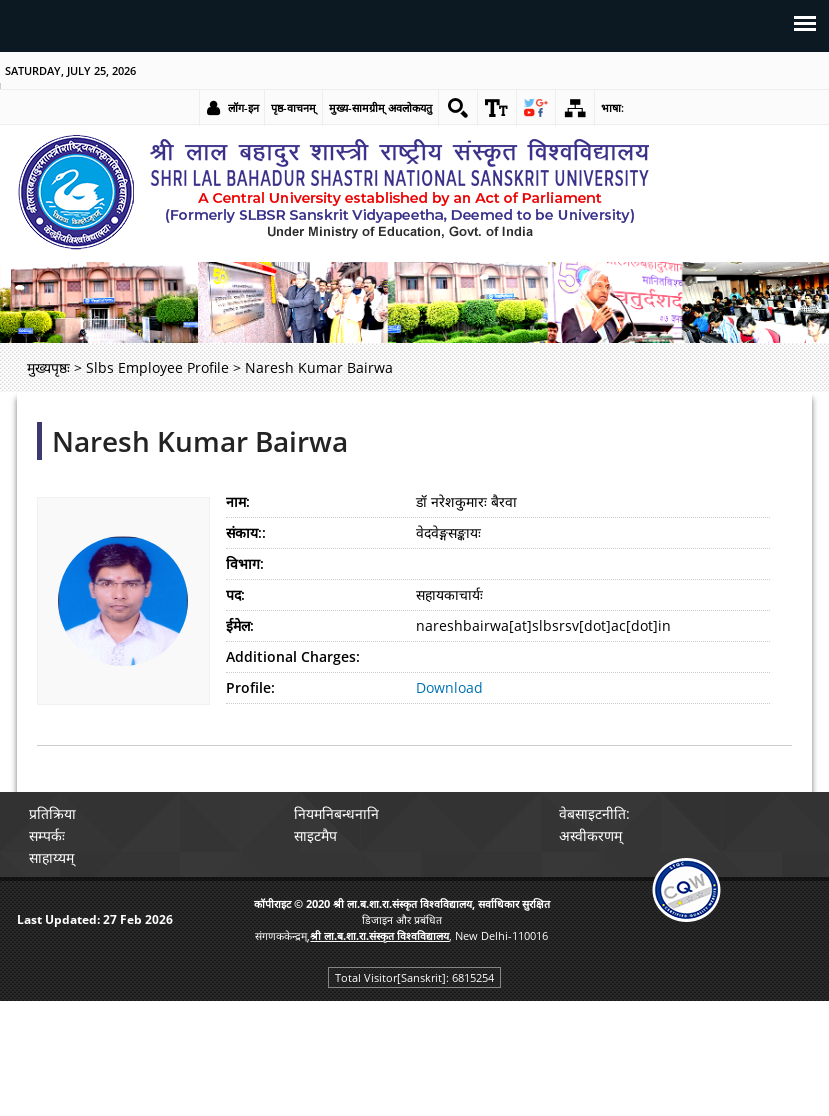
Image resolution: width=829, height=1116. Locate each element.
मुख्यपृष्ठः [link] (48, 367)
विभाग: (245, 563)
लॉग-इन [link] (243, 107)
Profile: (250, 687)
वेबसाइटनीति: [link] (594, 813)
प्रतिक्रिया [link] (52, 813)
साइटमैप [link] (315, 835)
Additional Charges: (293, 656)
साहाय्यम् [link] (51, 857)
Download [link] (449, 687)
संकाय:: (246, 532)
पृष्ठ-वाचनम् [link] (293, 107)
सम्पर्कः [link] (47, 835)
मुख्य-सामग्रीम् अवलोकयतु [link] (380, 107)
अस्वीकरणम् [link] (590, 835)
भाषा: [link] (612, 107)
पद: (235, 594)
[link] (458, 108)
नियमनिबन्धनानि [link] (336, 813)
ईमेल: (240, 625)
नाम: (238, 501)
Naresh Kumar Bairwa (200, 441)
